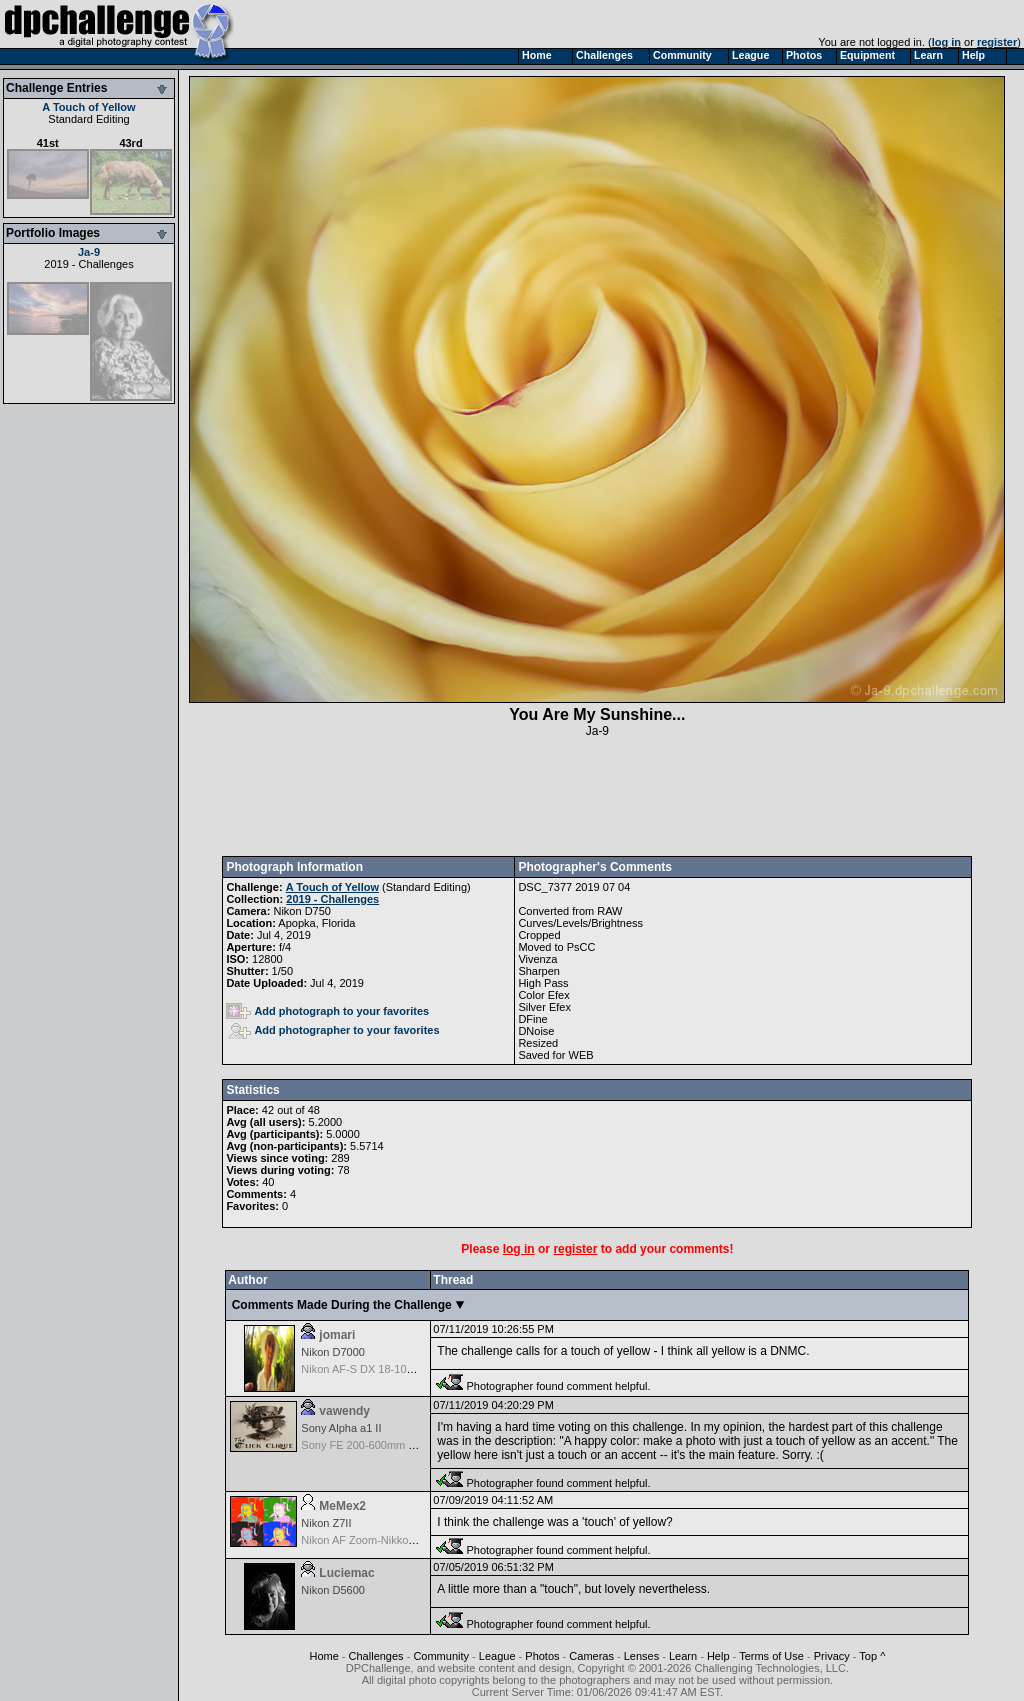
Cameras (591, 1656)
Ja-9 (89, 252)
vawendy (344, 1411)
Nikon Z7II (326, 1523)
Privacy (832, 1656)
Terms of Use (771, 1656)
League (497, 1656)
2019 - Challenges (88, 264)
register (997, 42)
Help (718, 1656)
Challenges (376, 1656)
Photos (542, 1656)
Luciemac (346, 1573)
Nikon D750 (301, 911)
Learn (683, 1656)
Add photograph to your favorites (327, 1011)
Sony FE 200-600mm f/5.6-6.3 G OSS (393, 1445)
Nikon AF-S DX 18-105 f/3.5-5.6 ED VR (396, 1369)
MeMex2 (342, 1506)
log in (946, 42)
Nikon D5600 (333, 1590)
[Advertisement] (597, 797)
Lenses (641, 1656)
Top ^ (872, 1656)
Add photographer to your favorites (334, 1030)
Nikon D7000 (333, 1352)
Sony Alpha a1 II (341, 1428)
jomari (337, 1335)
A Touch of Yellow (88, 107)
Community (441, 1656)
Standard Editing (88, 119)
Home (323, 1656)
